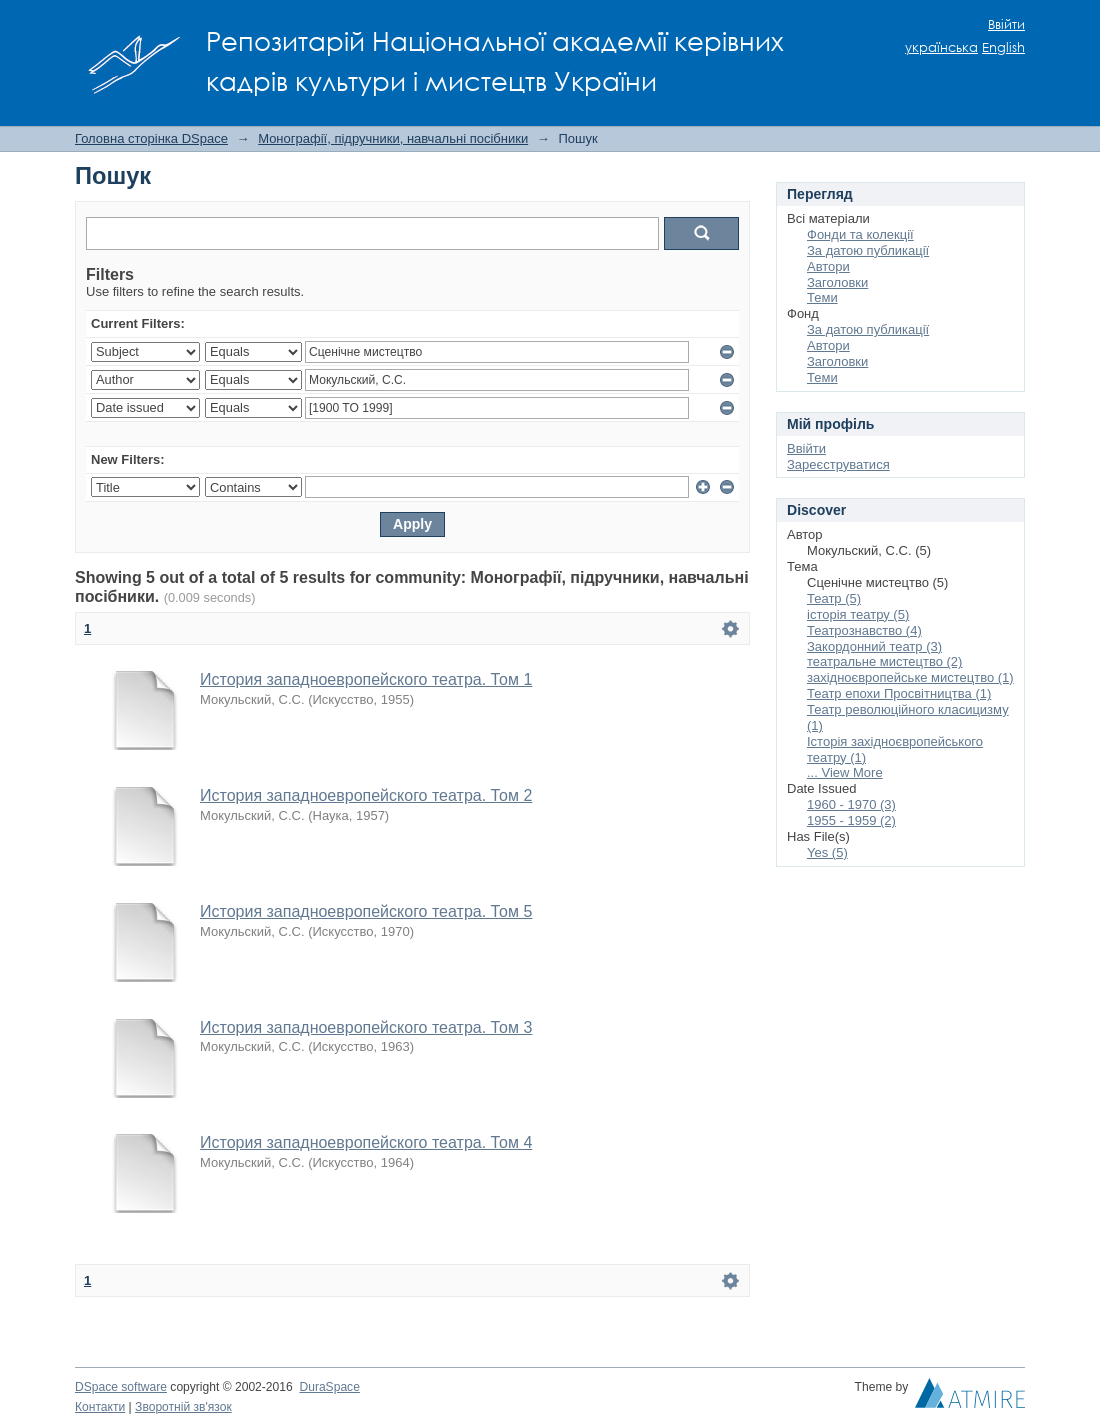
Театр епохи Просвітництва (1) (899, 693)
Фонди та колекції (860, 234)
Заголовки (837, 282)
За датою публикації (868, 250)
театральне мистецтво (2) (884, 661)
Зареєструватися (838, 464)
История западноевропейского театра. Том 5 (366, 911)
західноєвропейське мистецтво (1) (910, 677)
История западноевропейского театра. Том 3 (366, 1027)
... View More (845, 772)
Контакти (100, 1407)
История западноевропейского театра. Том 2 (366, 795)
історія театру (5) (858, 614)
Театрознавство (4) (864, 630)
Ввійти (1006, 24)
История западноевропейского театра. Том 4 (366, 1142)
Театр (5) (834, 598)
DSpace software (121, 1387)
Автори (828, 266)
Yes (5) (827, 852)
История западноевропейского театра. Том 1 (366, 679)
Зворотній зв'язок (183, 1407)
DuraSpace (329, 1387)
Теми (822, 297)
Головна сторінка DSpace (151, 138)
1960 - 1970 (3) (851, 804)
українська (941, 47)
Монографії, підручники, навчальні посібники (393, 138)
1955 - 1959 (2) (851, 820)
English (1003, 47)
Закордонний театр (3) (874, 646)
